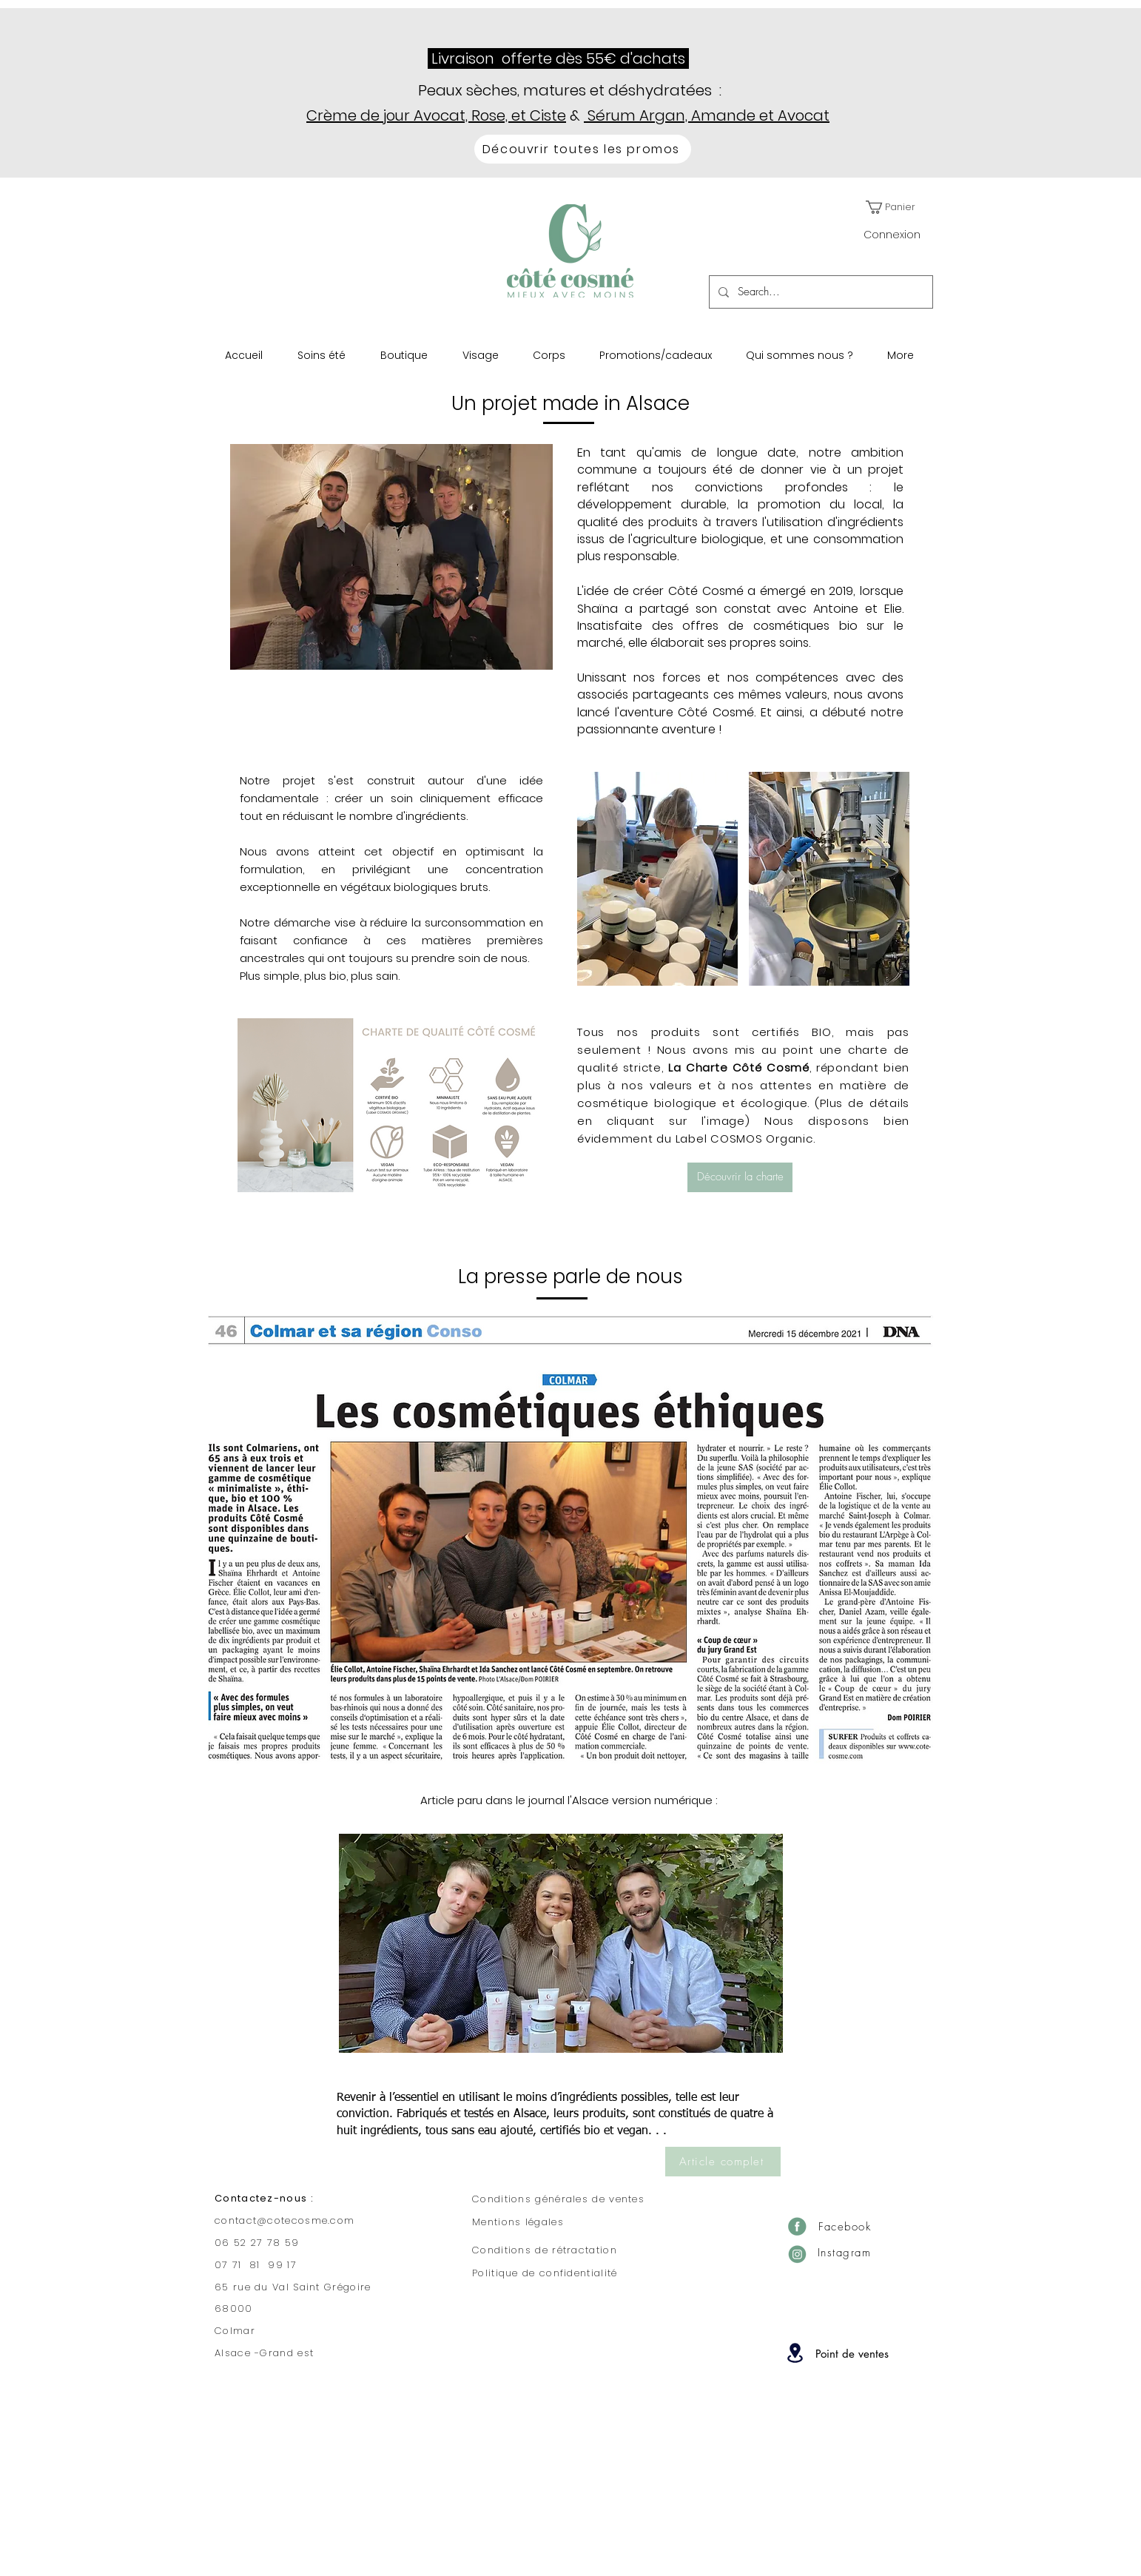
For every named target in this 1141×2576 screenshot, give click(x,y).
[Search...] (819, 292)
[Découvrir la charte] (739, 1177)
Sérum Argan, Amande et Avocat (706, 115)
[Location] (795, 2352)
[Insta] (797, 2254)
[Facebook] (797, 2226)
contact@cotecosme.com (284, 2220)
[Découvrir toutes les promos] (582, 149)
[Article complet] (723, 2161)
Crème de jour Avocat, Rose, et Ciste (436, 115)
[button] (896, 207)
